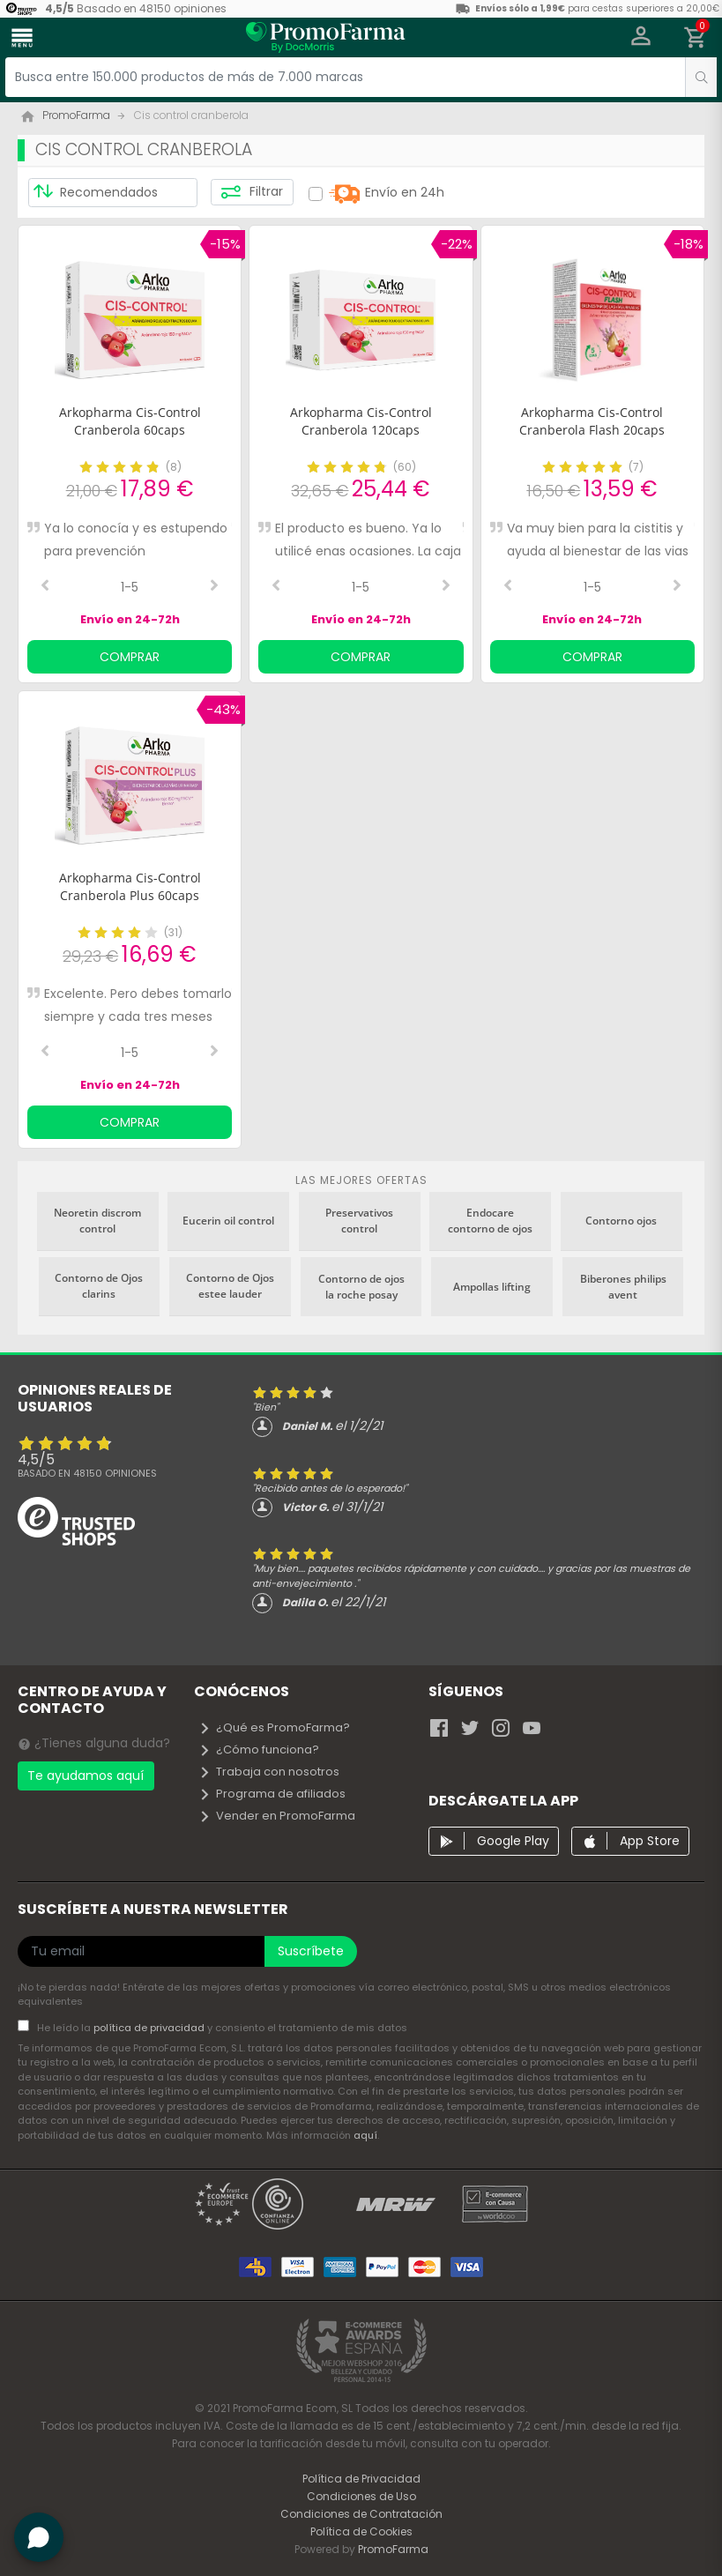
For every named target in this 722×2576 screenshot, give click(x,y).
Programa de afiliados (272, 1793)
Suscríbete (311, 1951)
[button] (641, 38)
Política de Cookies (361, 2531)
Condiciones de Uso (361, 2496)
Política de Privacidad (361, 2478)
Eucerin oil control (228, 1220)
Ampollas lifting (492, 1286)
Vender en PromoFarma (276, 1815)
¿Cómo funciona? (258, 1749)
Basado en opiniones (87, 1473)
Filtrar (251, 192)
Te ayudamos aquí (85, 1775)
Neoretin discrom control (97, 1220)
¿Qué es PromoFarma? (274, 1727)
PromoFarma (393, 2549)
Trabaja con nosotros (268, 1771)
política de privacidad (150, 2028)
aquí (365, 2135)
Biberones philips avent (623, 1286)
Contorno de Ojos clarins (99, 1285)
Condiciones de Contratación (361, 2513)
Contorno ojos (621, 1220)
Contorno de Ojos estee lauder (230, 1285)
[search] (701, 77)
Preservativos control (359, 1220)
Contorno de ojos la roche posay (361, 1286)
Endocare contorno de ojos (490, 1220)
